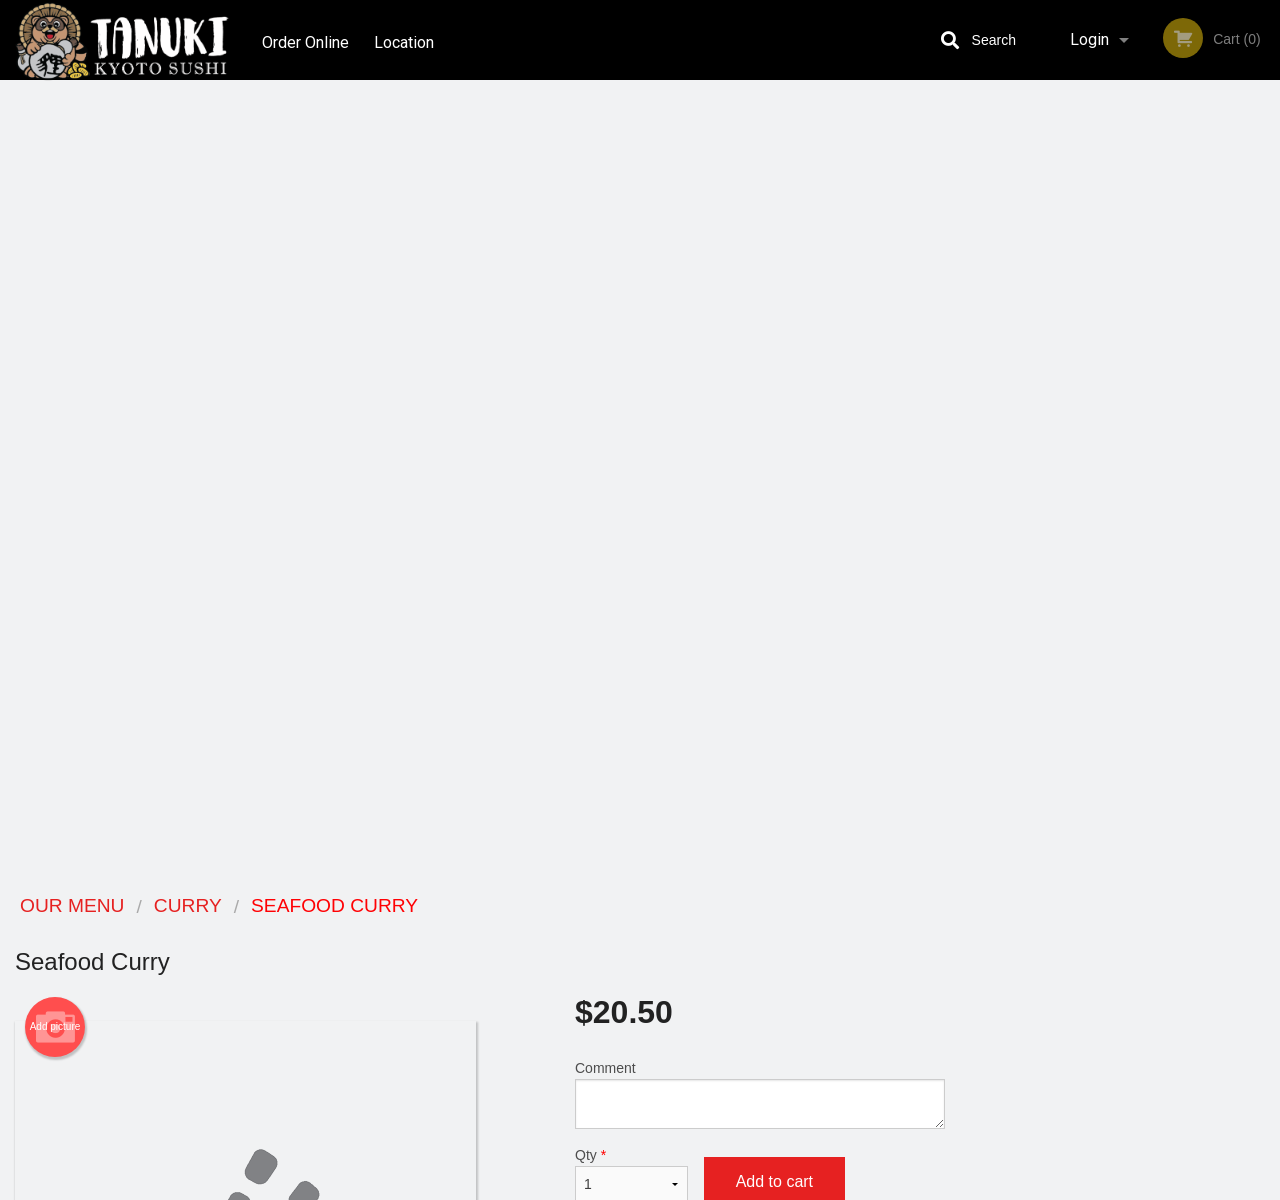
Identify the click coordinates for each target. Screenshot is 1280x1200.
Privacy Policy (778, 981)
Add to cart (774, 385)
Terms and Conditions (800, 957)
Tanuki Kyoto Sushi (242, 906)
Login (1089, 39)
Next (1265, 432)
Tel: (956, 981)
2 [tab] (1075, 561)
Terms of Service (673, 1186)
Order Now (1119, 124)
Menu (588, 932)
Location (408, 39)
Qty (631, 379)
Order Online (305, 39)
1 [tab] (1045, 561)
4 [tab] (1135, 561)
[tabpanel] (1120, 432)
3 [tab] (1105, 561)
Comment (760, 298)
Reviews (762, 932)
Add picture (55, 231)
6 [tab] (1195, 561)
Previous (975, 432)
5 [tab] (1165, 561)
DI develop (670, 1132)
